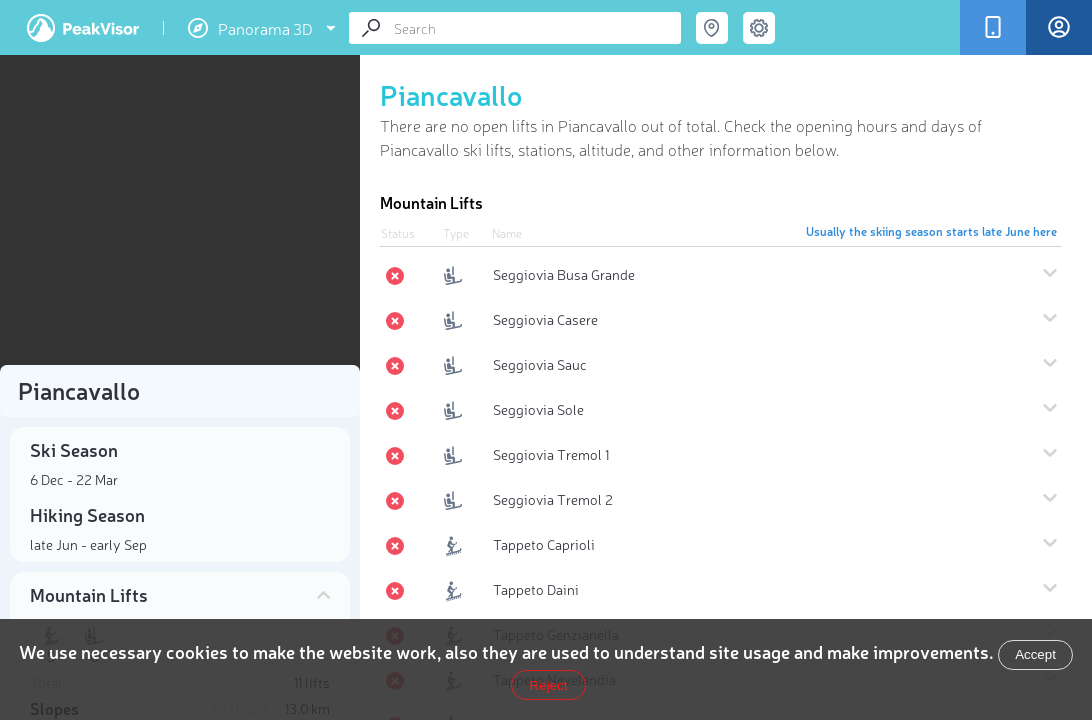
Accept (1035, 654)
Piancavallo (451, 94)
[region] (180, 216)
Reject (549, 685)
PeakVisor (83, 28)
